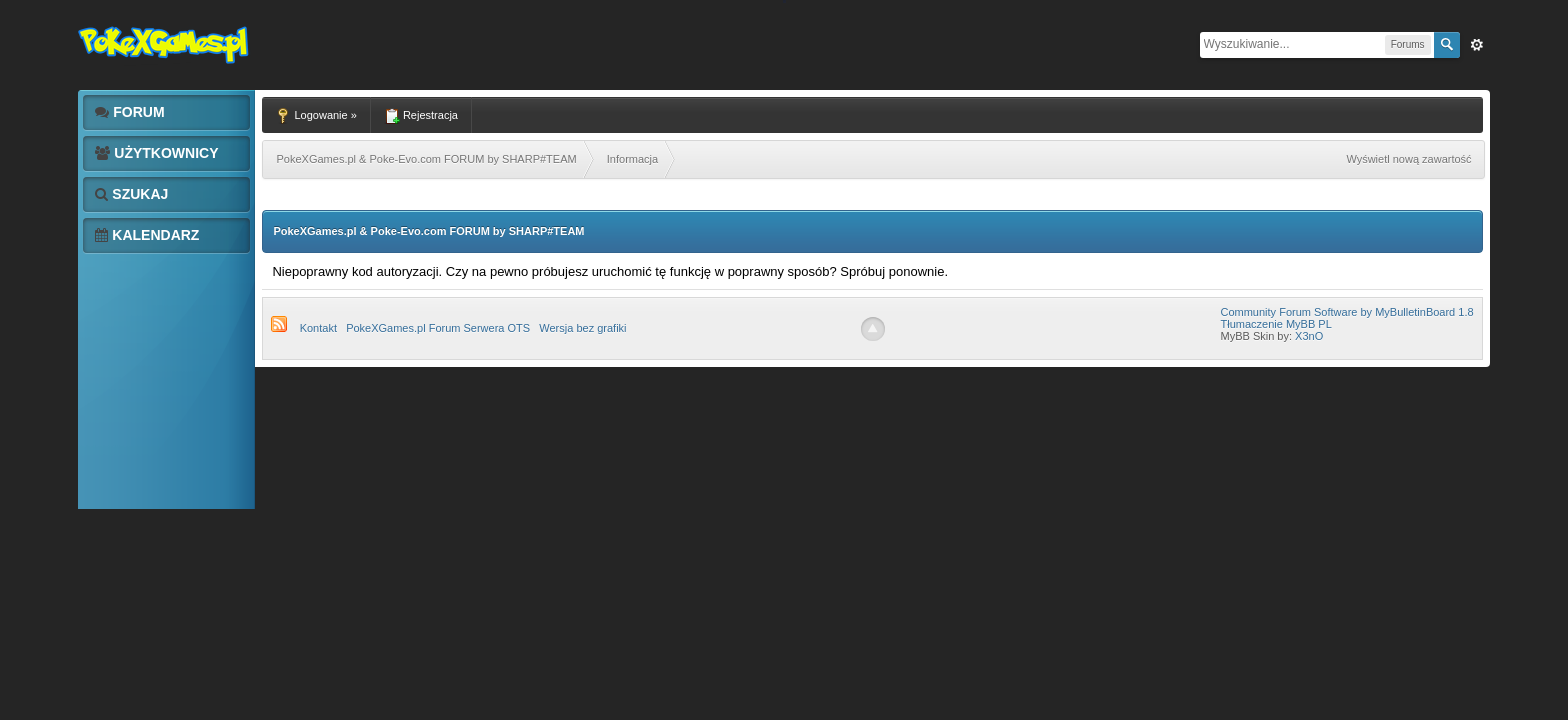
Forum (129, 112)
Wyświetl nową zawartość (1408, 159)
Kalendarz (147, 235)
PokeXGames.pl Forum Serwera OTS (438, 328)
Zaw (1477, 45)
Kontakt (318, 328)
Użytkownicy (156, 153)
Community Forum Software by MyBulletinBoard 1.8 (1346, 312)
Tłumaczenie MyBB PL (1275, 324)
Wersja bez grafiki (582, 328)
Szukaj (131, 194)
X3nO (1309, 336)
